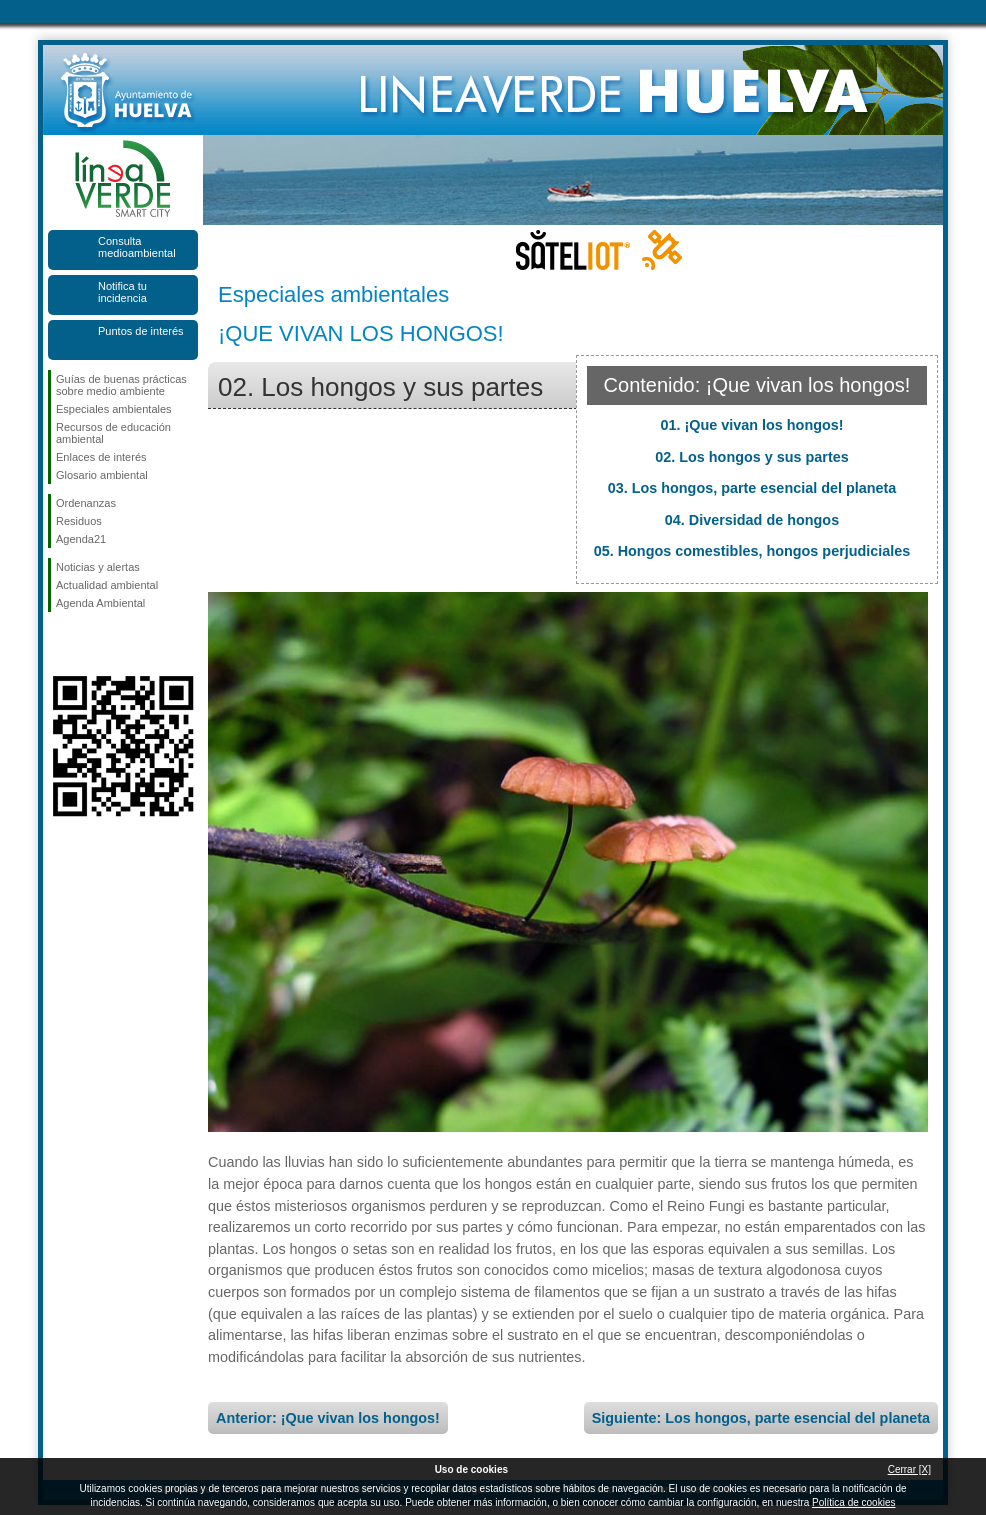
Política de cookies (853, 1502)
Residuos (79, 521)
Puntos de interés (141, 331)
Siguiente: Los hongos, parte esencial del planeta (761, 1418)
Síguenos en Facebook (60, 644)
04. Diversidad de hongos (752, 520)
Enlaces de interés (101, 457)
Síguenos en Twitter (93, 644)
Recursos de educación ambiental (113, 433)
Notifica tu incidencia (122, 292)
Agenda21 (81, 539)
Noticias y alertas (98, 567)
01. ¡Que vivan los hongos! (751, 425)
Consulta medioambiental (137, 247)
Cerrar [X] (909, 1469)
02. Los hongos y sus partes (752, 457)
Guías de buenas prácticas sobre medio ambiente (121, 385)
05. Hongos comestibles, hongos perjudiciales (752, 551)
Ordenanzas (86, 503)
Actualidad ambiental (107, 585)
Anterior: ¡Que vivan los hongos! (328, 1418)
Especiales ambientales (114, 409)
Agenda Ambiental (100, 603)
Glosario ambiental (102, 475)
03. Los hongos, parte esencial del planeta (752, 488)
